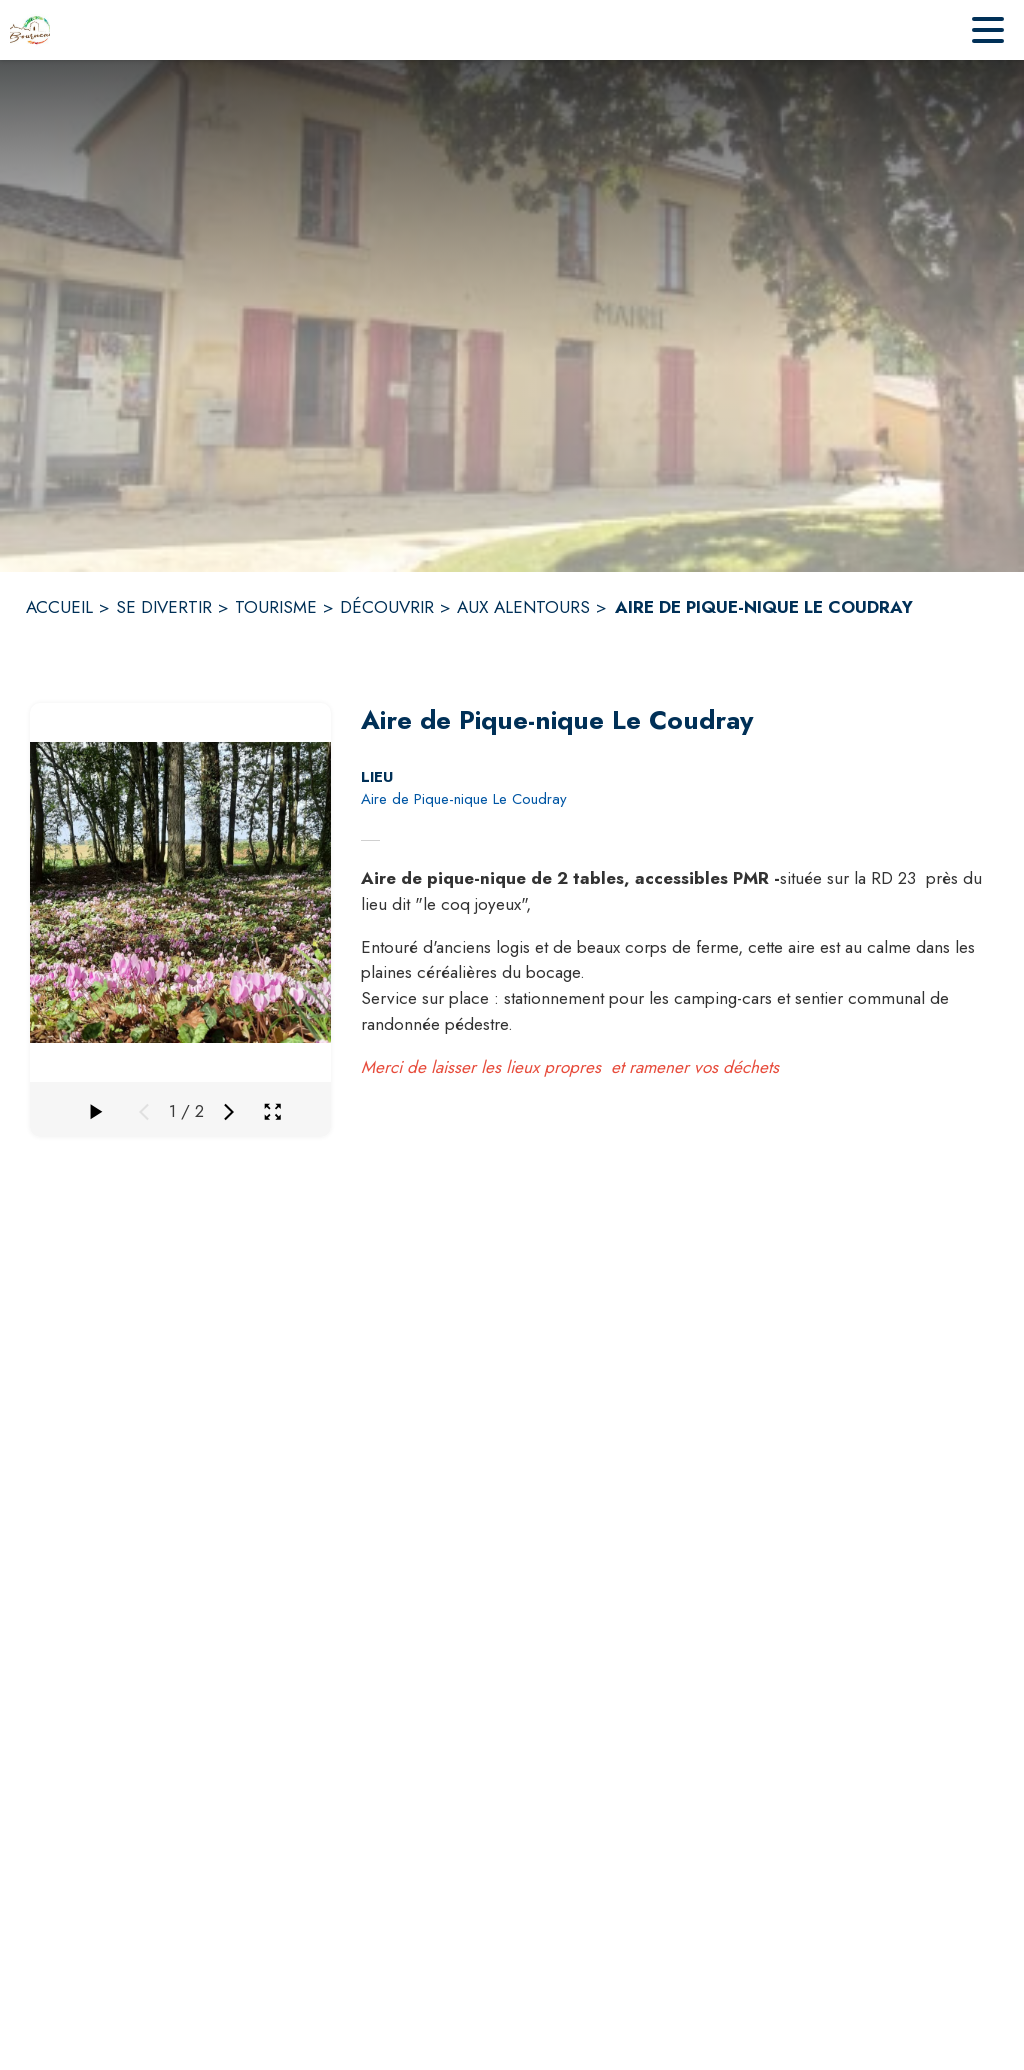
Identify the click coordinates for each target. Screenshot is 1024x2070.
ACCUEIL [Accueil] (59, 607)
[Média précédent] (144, 1112)
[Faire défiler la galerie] (94, 1112)
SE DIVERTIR (164, 607)
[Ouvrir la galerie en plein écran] (272, 1111)
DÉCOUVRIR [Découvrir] (387, 607)
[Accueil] (30, 30)
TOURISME (276, 607)
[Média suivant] (229, 1112)
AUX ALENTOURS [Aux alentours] (523, 607)
